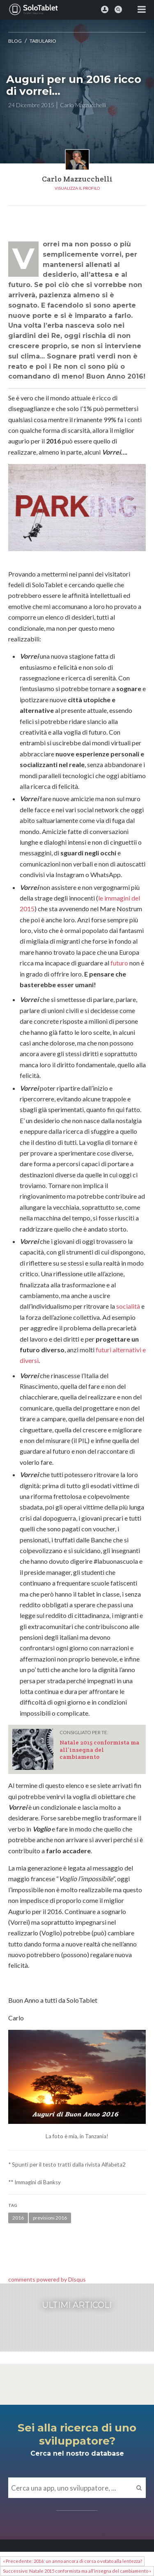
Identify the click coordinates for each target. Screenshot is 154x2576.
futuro (119, 963)
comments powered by (47, 2279)
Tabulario (43, 41)
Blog (15, 41)
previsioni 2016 (50, 2218)
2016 (18, 2218)
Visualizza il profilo (77, 188)
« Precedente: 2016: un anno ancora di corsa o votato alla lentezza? (72, 2561)
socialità (128, 1306)
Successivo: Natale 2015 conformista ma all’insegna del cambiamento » (77, 2571)
